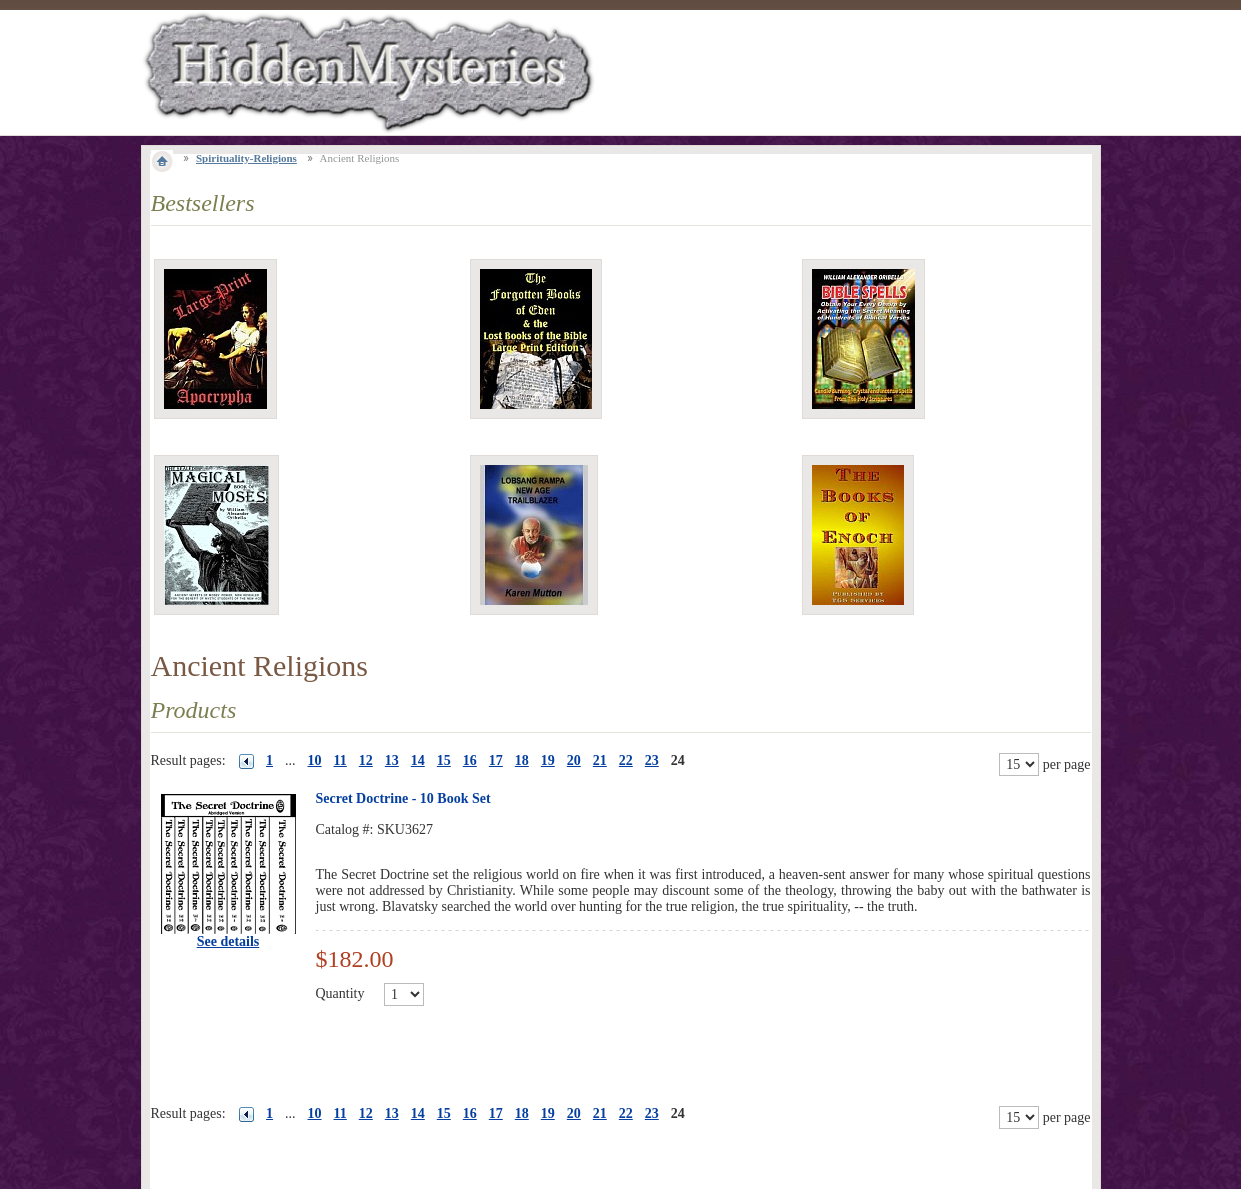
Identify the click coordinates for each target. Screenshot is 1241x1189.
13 (392, 760)
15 (444, 760)
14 (418, 760)
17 (496, 760)
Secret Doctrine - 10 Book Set (403, 798)
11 (340, 760)
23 (652, 760)
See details (228, 941)
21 (600, 760)
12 (366, 760)
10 (315, 760)
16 (470, 760)
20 (574, 760)
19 (548, 760)
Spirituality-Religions (246, 158)
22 (626, 760)
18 (522, 760)
